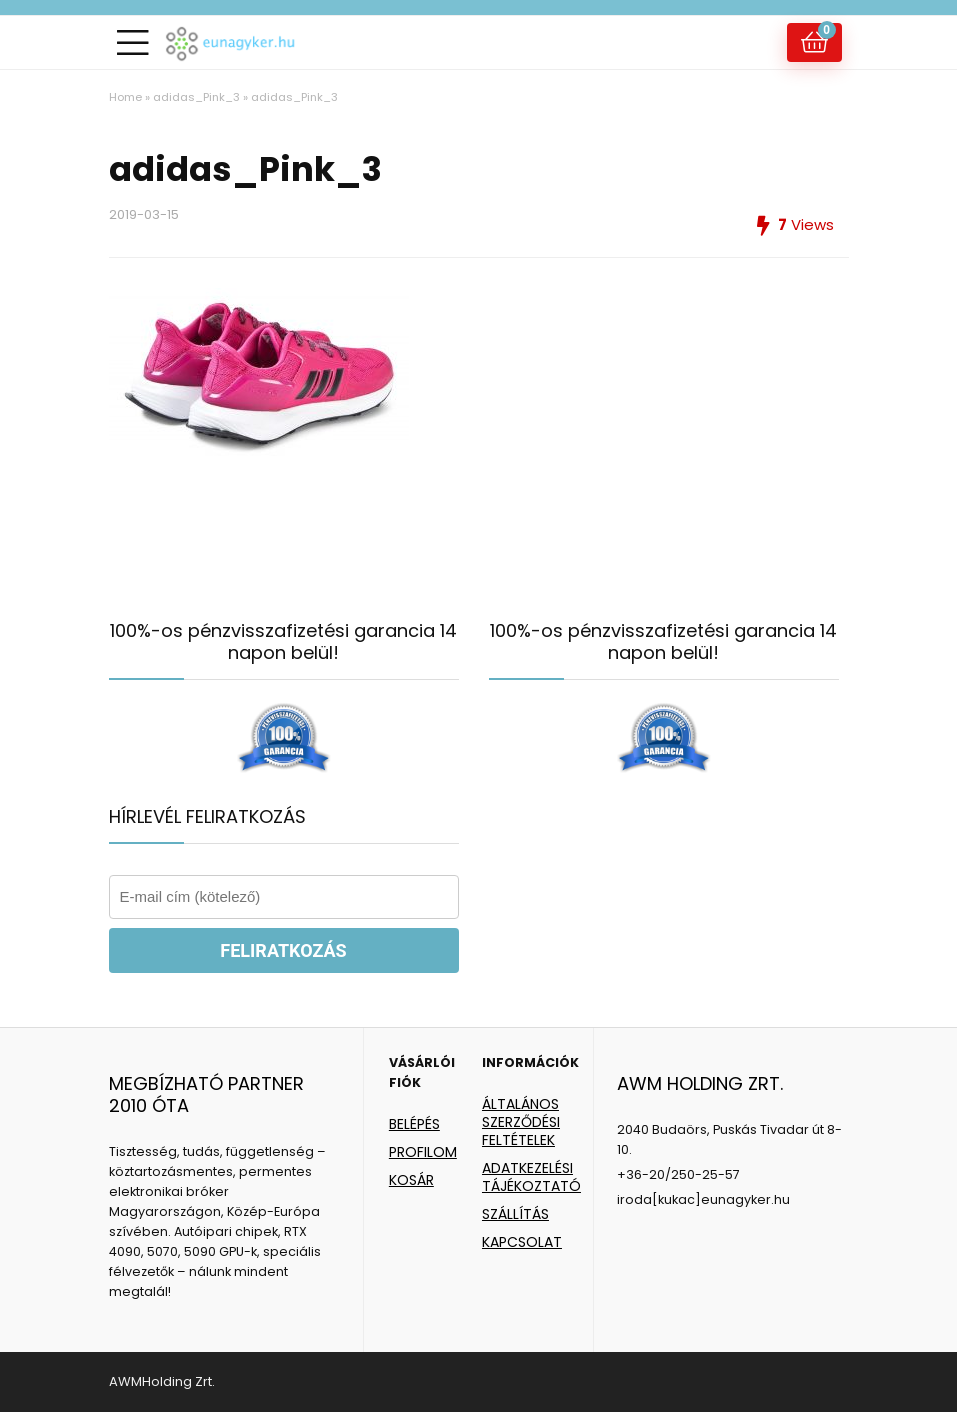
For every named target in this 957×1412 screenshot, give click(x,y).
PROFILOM (423, 1152)
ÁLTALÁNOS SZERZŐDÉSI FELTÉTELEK (521, 1122)
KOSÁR (411, 1180)
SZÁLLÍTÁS (515, 1214)
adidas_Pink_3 (196, 97)
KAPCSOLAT (522, 1242)
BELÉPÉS (414, 1124)
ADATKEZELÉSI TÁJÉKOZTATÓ (531, 1177)
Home (125, 97)
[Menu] (133, 42)
